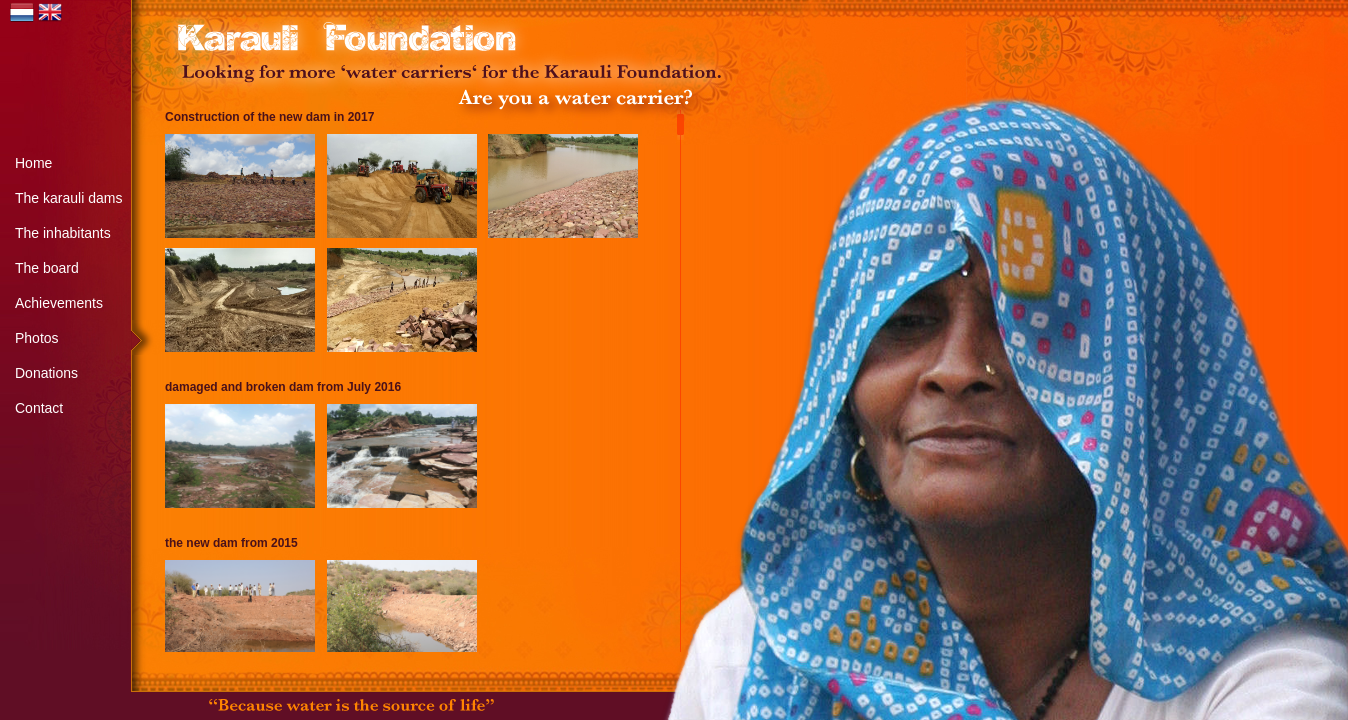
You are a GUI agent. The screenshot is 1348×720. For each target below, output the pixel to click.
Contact (39, 408)
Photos (37, 338)
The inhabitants (63, 233)
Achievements (59, 303)
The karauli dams (68, 198)
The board (47, 268)
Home (33, 163)
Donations (46, 373)
